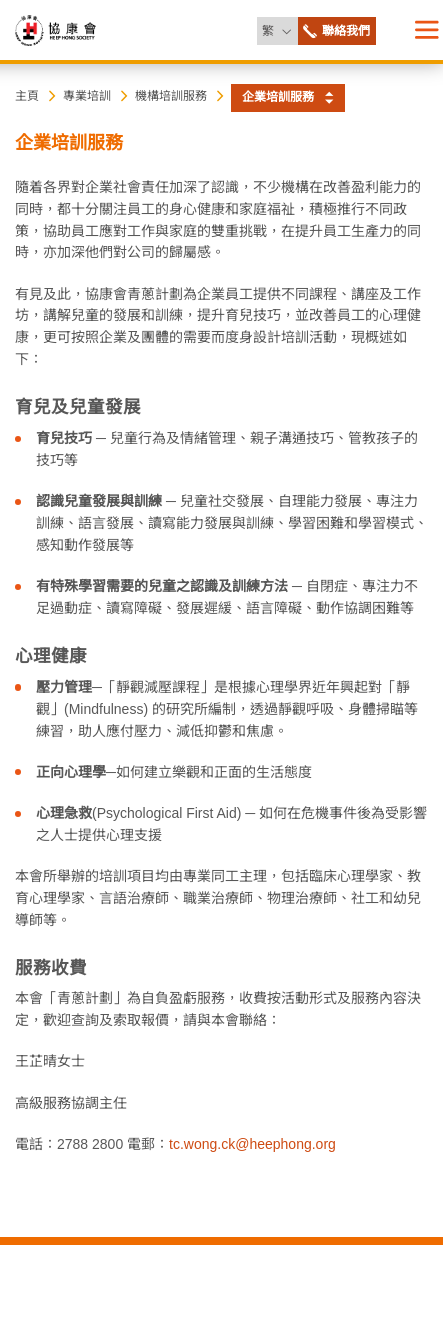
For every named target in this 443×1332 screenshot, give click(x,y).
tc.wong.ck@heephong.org (252, 1144)
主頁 (27, 96)
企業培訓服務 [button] (278, 97)
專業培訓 (87, 96)
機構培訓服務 (171, 96)
